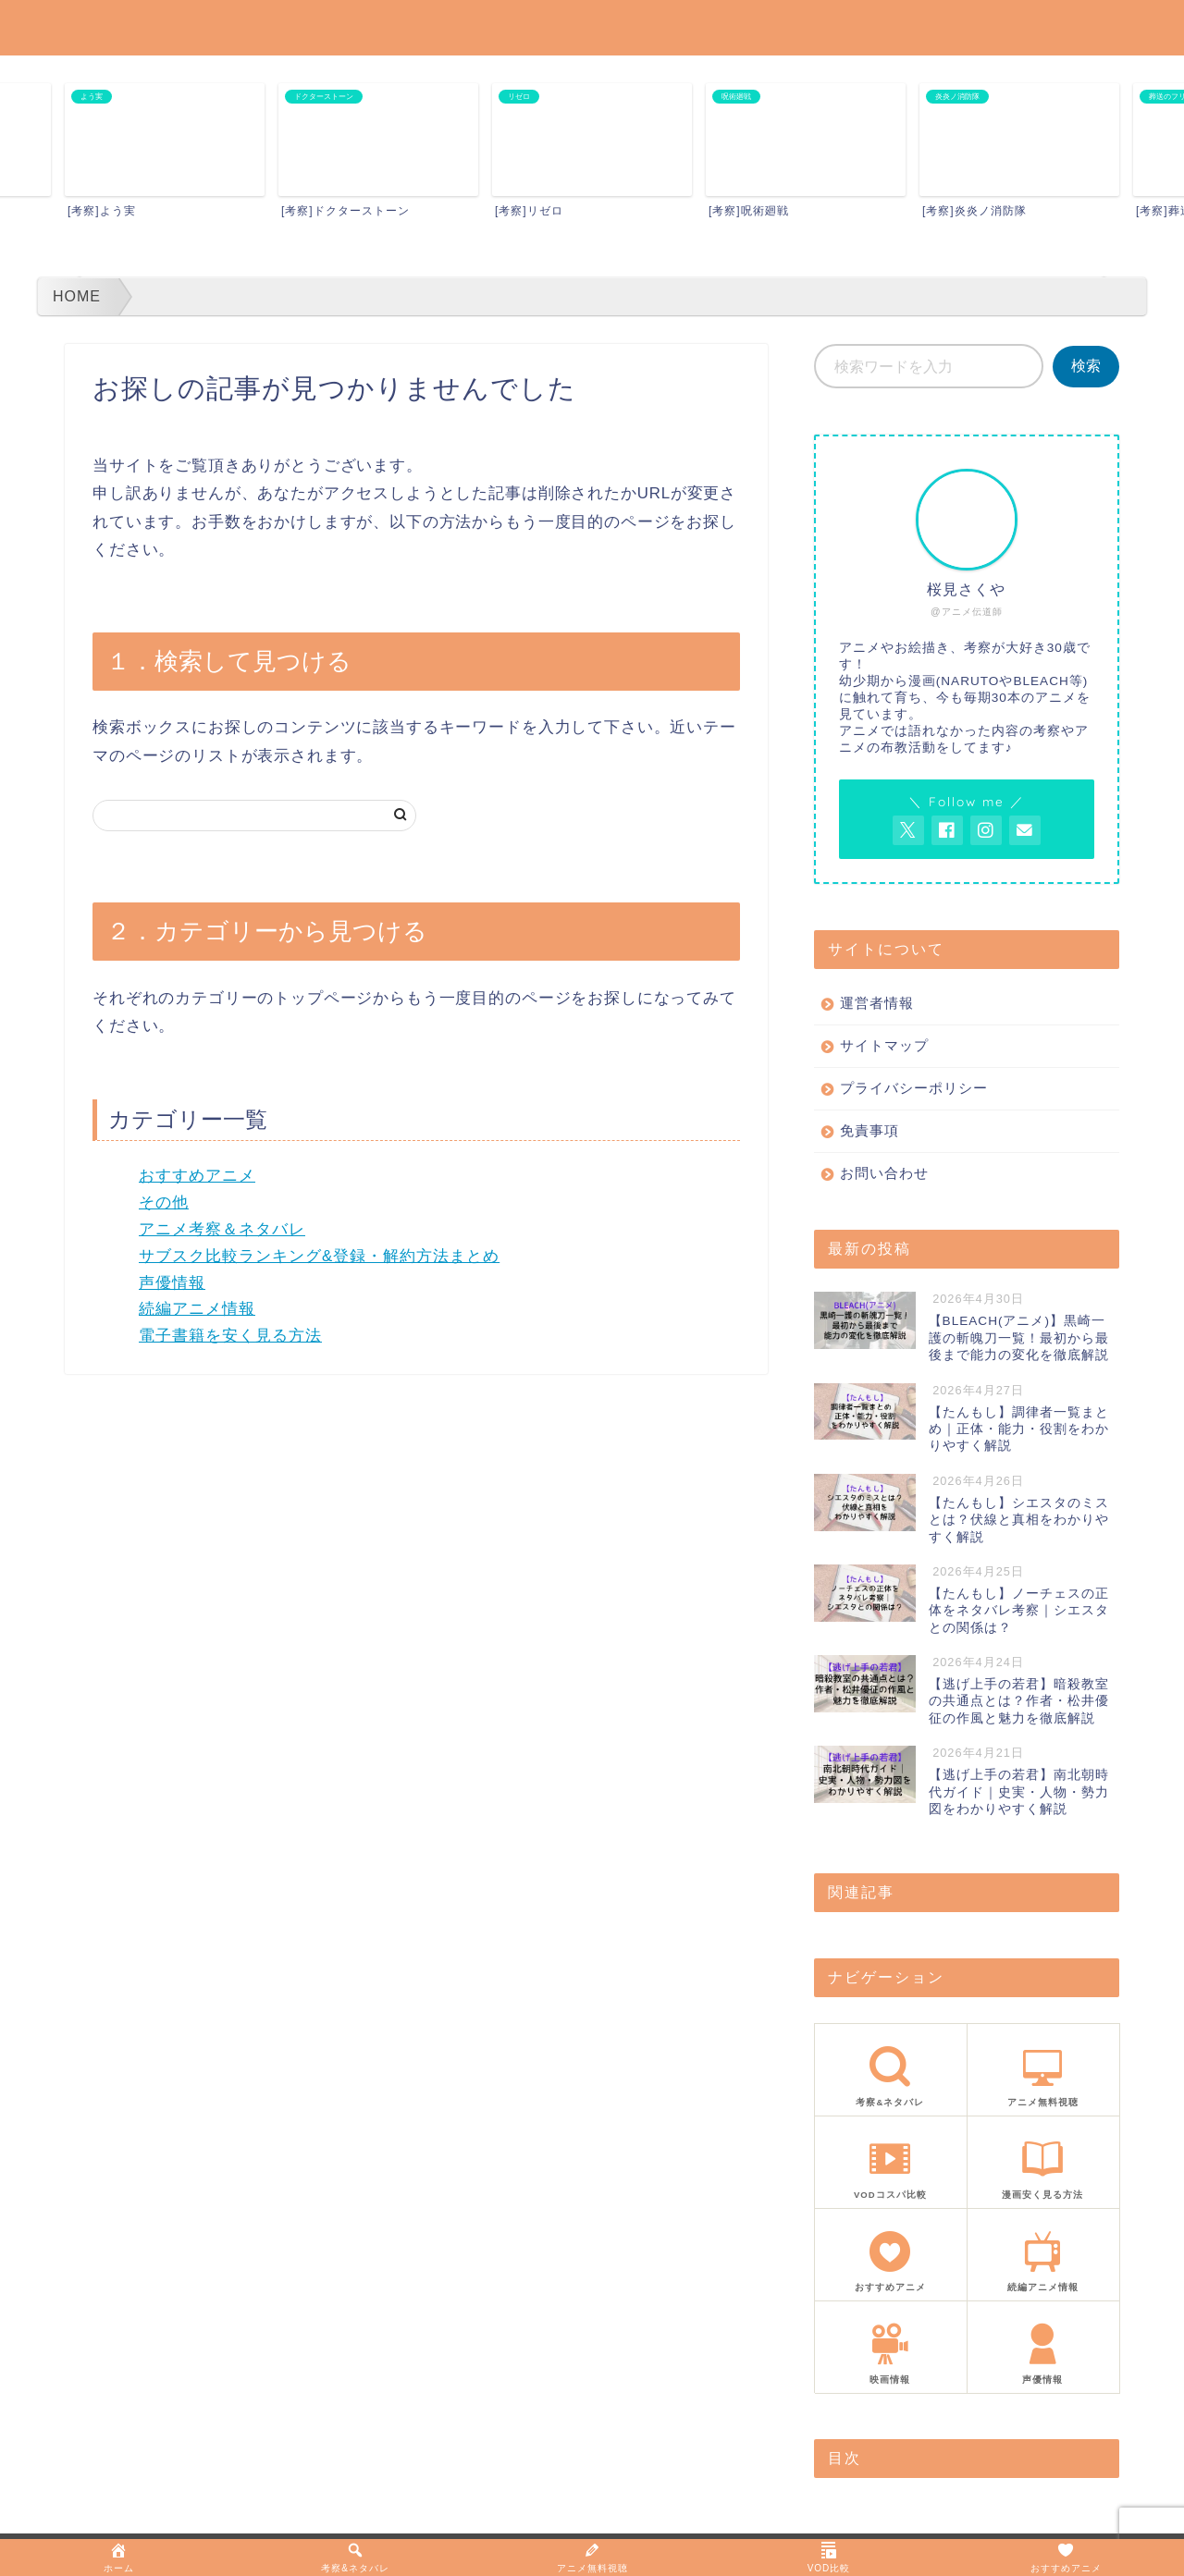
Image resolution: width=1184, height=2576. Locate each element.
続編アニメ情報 (197, 1309)
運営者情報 (877, 1003)
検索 (1086, 366)
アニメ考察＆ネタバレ (222, 1229)
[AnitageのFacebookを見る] (947, 830)
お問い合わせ (884, 1173)
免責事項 (869, 1130)
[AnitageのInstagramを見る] (986, 830)
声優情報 (172, 1283)
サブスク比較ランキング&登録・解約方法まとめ (319, 1256)
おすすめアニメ (197, 1175)
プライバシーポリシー (914, 1088)
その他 (164, 1202)
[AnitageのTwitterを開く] (908, 830)
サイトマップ (884, 1045)
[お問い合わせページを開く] (1025, 830)
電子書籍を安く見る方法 (230, 1335)
